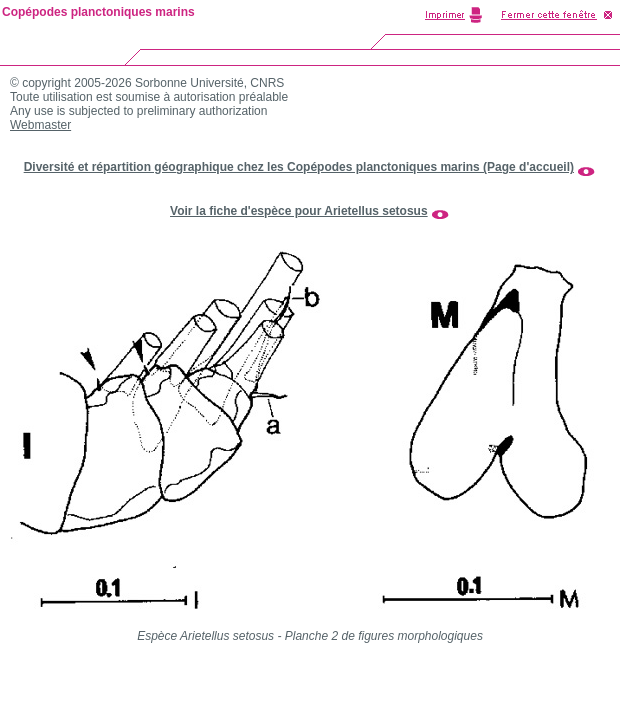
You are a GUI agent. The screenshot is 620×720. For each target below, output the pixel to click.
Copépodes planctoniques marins (98, 12)
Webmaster (40, 125)
